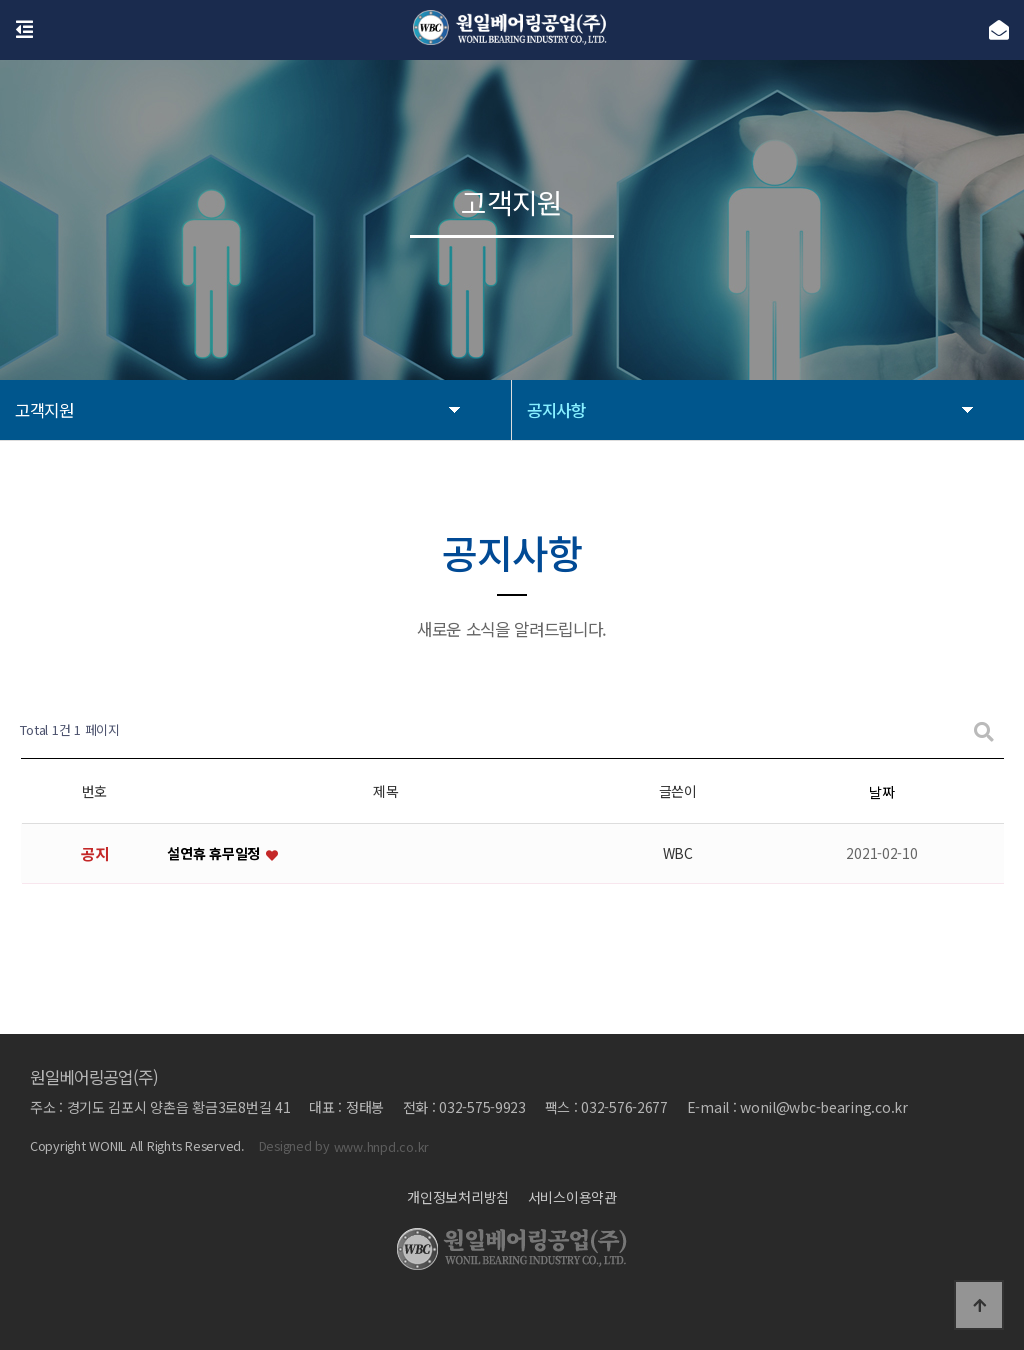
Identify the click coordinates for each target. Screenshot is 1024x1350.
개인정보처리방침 (458, 1197)
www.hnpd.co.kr (381, 1146)
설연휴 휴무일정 (215, 853)
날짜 (881, 792)
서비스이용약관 (572, 1197)
